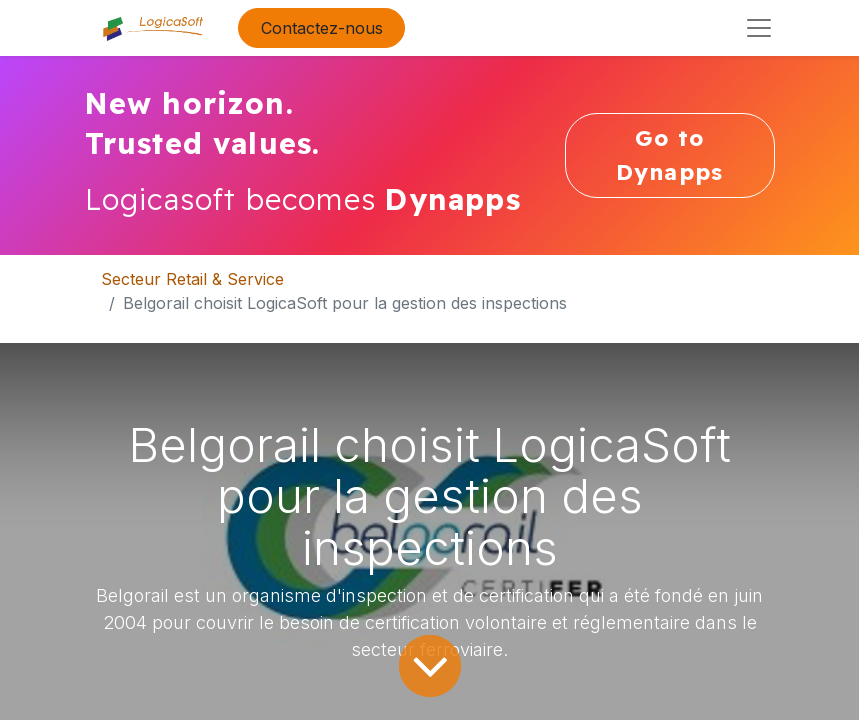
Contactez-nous (322, 28)
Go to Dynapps (669, 155)
